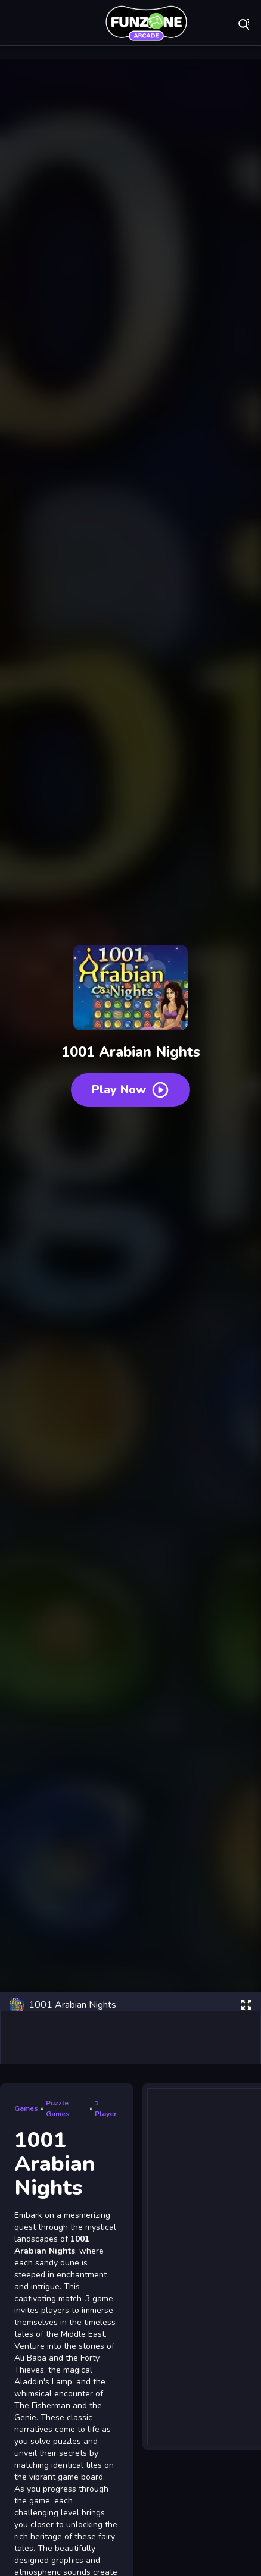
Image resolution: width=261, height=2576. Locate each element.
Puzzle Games (58, 2108)
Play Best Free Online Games (146, 24)
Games (26, 2108)
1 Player (106, 2108)
